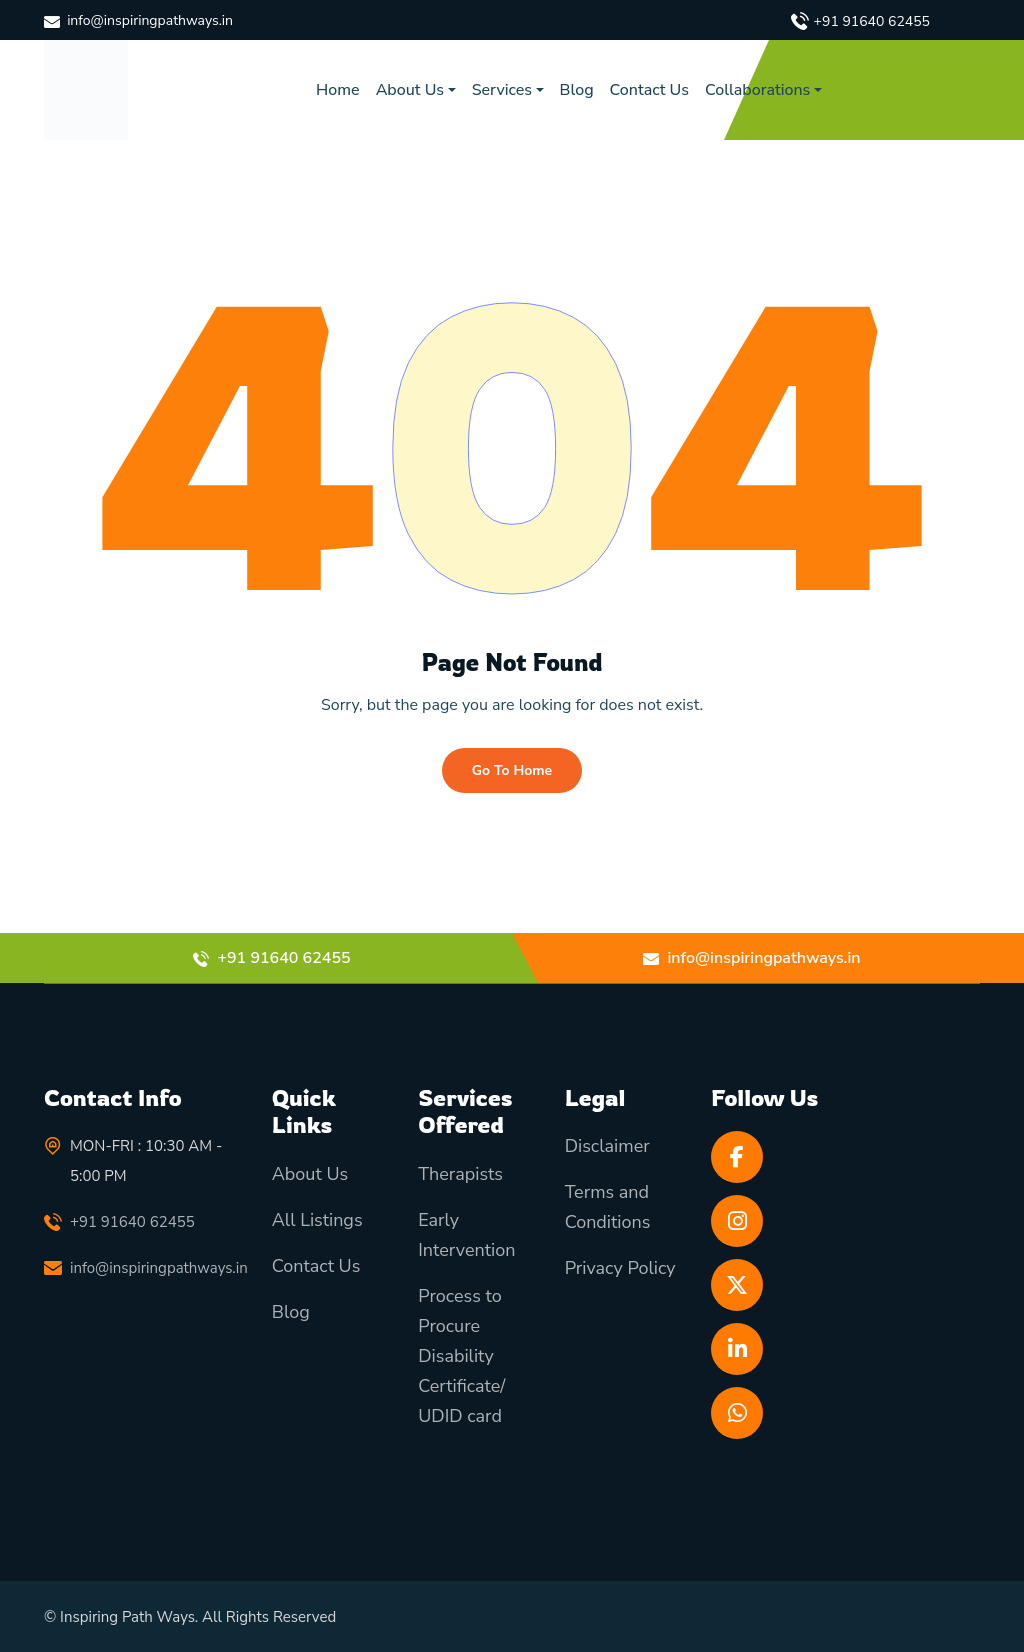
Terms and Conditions (608, 1207)
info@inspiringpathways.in (150, 20)
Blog (577, 90)
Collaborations (757, 90)
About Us (410, 90)
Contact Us (649, 90)
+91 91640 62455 (872, 21)
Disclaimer (607, 1146)
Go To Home (512, 770)
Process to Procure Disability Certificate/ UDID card (461, 1356)
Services (502, 90)
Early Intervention (466, 1235)
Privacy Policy (620, 1268)
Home (338, 90)
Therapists (460, 1174)
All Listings (317, 1220)
